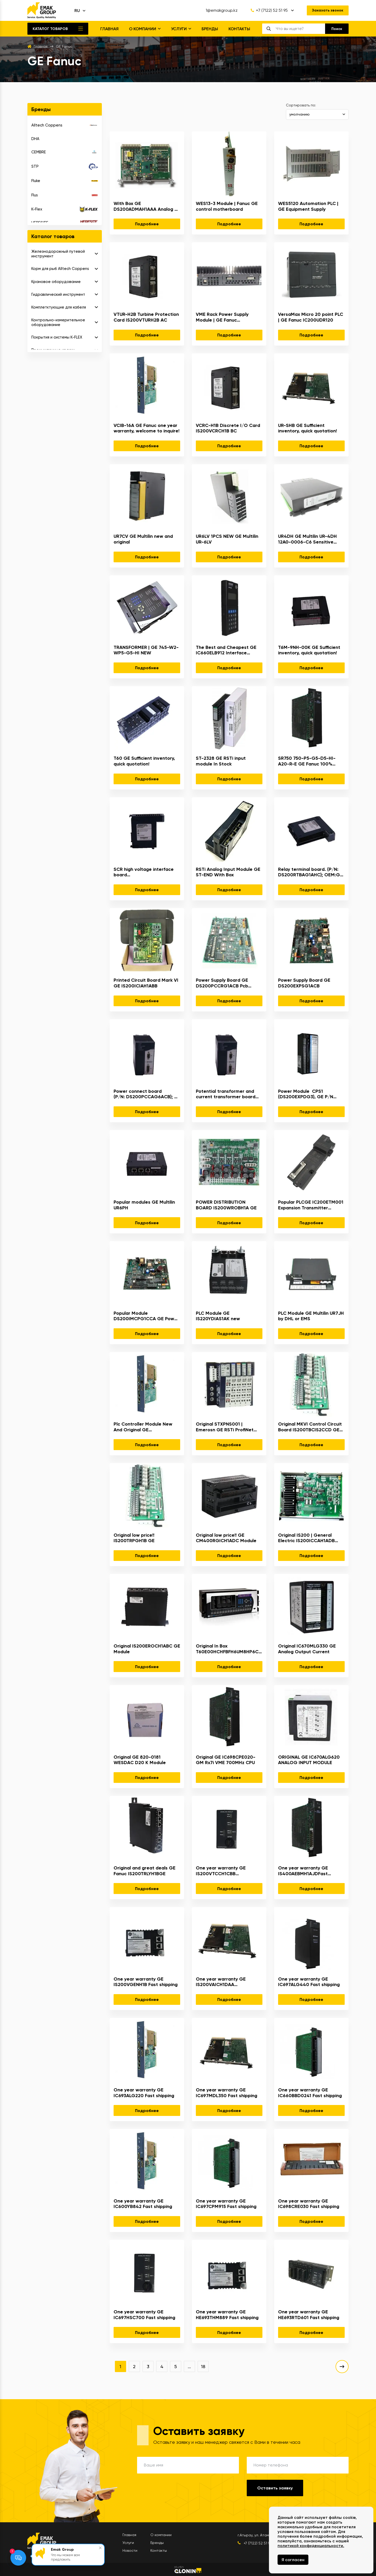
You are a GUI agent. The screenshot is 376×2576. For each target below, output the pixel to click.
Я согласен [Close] (292, 2559)
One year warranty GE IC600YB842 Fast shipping (143, 2204)
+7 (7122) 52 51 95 (269, 10)
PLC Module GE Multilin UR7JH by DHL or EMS (311, 1316)
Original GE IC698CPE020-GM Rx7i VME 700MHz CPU (225, 1760)
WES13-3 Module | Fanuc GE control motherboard (227, 206)
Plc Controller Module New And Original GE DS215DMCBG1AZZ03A (143, 1427)
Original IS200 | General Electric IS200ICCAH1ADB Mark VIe (306, 1538)
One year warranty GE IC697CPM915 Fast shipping (226, 2204)
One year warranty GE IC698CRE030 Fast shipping (308, 2204)
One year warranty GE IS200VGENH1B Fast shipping (146, 1982)
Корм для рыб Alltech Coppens (60, 268)
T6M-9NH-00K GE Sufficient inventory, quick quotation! (309, 650)
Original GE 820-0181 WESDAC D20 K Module (140, 1760)
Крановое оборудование (56, 281)
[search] (300, 28)
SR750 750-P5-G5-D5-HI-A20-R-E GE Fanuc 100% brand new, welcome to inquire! (307, 761)
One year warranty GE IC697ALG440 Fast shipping (309, 1982)
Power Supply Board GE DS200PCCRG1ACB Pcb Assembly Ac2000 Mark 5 (224, 983)
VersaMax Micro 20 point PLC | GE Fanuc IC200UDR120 (310, 317)
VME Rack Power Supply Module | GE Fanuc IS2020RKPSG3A (222, 317)
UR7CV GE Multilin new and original (143, 539)
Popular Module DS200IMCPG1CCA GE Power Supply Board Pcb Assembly (146, 1316)
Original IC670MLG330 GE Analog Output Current (307, 1649)
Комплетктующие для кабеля (58, 307)
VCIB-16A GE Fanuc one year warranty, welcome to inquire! (146, 428)
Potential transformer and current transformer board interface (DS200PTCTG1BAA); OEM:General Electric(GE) (229, 1094)
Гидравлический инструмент (58, 294)
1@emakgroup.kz (222, 10)
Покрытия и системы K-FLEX (56, 337)
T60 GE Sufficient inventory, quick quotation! (144, 761)
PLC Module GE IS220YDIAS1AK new (218, 1316)
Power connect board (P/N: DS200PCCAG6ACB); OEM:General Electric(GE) (147, 1094)
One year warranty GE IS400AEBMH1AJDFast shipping (303, 1871)
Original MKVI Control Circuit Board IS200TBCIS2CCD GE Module (310, 1427)
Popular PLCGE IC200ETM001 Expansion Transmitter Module (310, 1205)
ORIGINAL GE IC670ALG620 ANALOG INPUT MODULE (309, 1760)
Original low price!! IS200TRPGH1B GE (134, 1538)
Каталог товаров (50, 29)
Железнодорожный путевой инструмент (58, 253)
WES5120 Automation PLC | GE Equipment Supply (308, 206)
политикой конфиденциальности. (311, 2545)
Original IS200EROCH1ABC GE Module (147, 1649)
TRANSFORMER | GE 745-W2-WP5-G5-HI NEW (146, 650)
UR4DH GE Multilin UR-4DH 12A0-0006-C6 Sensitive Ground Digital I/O (307, 539)
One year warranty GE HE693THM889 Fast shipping (227, 2314)
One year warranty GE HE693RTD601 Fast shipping (308, 2314)
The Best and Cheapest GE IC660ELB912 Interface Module (226, 650)
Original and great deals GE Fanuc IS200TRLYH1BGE (144, 1871)
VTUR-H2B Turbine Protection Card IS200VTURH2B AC (146, 317)
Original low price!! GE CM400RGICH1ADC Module (226, 1538)
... (189, 2366)
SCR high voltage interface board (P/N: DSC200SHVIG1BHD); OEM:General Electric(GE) (147, 872)
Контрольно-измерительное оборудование (58, 322)
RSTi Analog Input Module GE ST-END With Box (228, 872)
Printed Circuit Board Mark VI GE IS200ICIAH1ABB (146, 983)
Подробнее (147, 223)
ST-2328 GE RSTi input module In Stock (221, 761)
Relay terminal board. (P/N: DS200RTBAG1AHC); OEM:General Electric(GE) (311, 872)
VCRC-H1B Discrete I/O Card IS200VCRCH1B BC (228, 428)
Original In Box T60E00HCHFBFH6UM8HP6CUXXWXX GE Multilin (229, 1649)
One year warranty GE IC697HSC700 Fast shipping (144, 2314)
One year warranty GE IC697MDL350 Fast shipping (226, 2092)
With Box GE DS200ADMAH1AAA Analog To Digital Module (147, 206)
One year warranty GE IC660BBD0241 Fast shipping (310, 2092)
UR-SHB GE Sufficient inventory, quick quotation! (307, 428)
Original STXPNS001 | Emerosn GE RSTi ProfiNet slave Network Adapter (225, 1427)
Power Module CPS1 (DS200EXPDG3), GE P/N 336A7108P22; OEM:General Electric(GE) (309, 1094)
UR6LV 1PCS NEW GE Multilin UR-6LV (227, 539)
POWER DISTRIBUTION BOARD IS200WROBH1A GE (226, 1205)
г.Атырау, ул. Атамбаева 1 (260, 2535)
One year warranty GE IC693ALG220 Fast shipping (144, 2092)
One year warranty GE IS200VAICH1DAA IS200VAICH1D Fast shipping (227, 1982)
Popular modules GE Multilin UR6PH (144, 1205)
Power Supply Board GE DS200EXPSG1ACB (304, 983)
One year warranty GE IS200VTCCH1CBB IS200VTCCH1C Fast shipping (228, 1871)
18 (203, 2366)
